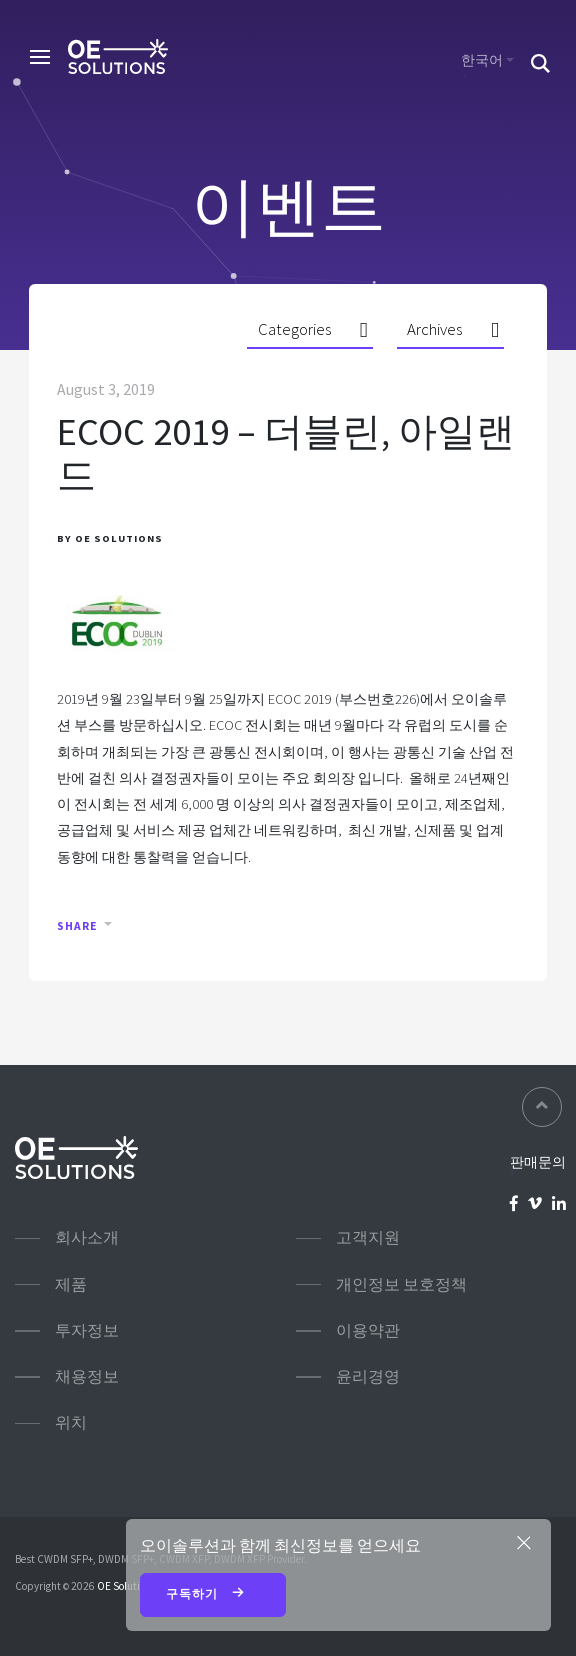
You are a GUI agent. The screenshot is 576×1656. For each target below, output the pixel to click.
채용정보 (87, 1376)
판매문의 (538, 1162)
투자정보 (87, 1330)
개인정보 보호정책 (401, 1284)
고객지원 (368, 1237)
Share (77, 926)
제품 (71, 1284)
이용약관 (368, 1330)
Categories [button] (294, 329)
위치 (71, 1422)
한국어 (482, 60)
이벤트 (288, 206)
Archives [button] (434, 329)
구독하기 (213, 1595)
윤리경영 (368, 1376)
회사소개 (87, 1237)
